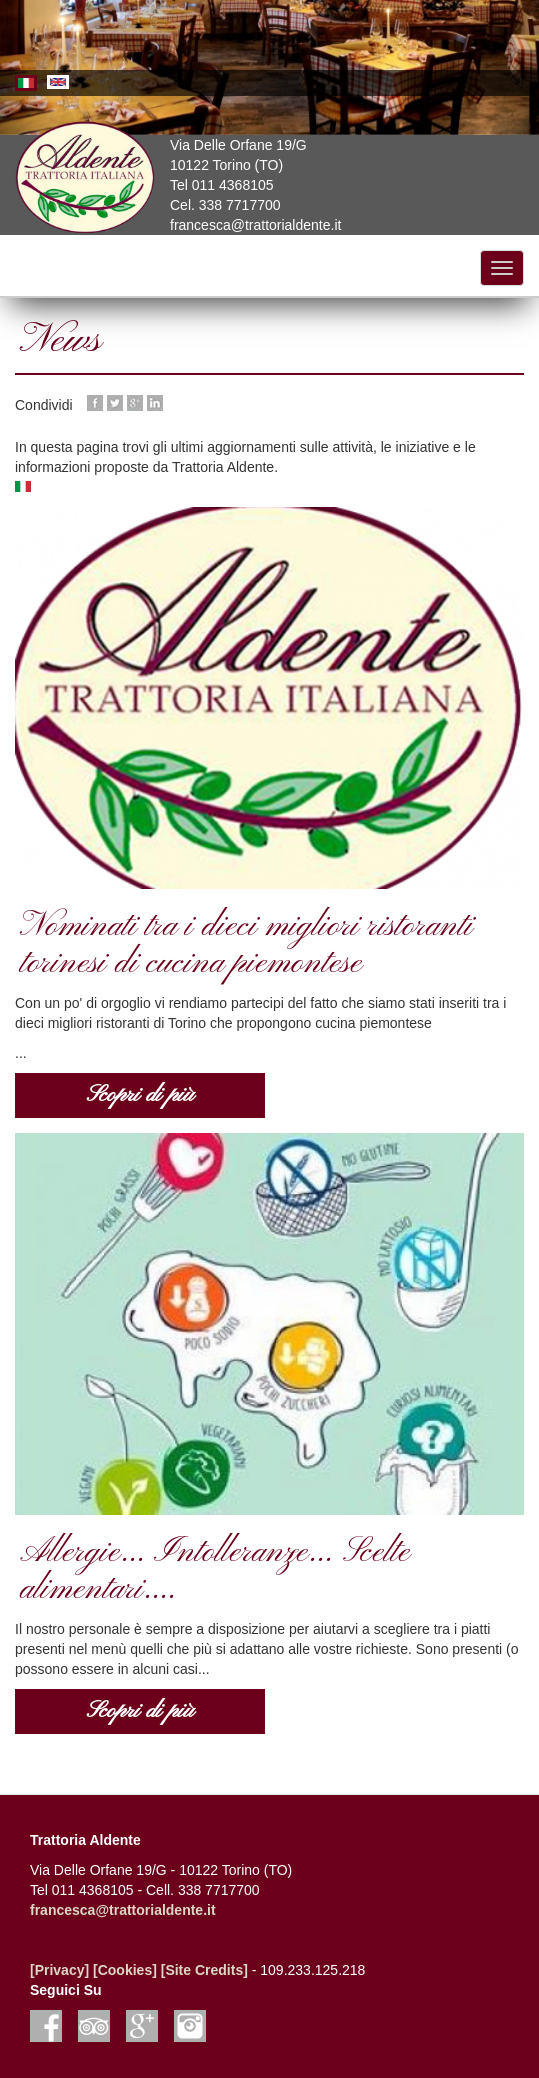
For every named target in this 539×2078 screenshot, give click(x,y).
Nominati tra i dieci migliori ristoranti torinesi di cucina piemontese (246, 945)
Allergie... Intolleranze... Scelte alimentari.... (215, 1571)
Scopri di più (140, 1095)
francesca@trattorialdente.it (123, 1910)
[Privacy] (59, 1970)
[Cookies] (125, 1970)
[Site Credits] (204, 1970)
